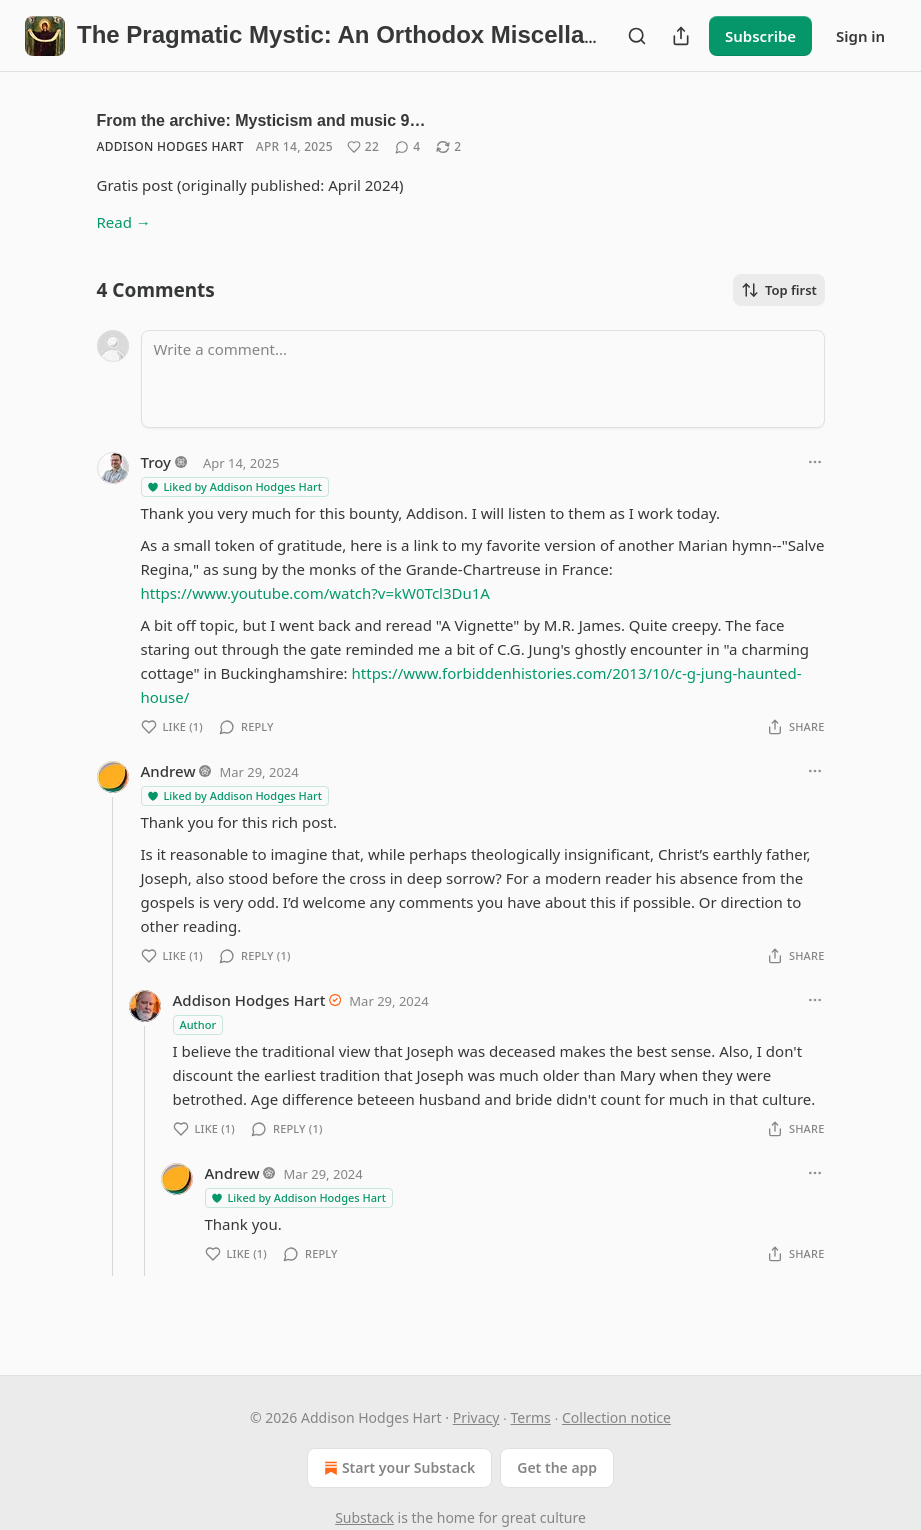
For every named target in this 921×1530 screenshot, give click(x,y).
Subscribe (760, 36)
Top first (779, 290)
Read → (124, 222)
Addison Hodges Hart (170, 146)
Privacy (476, 1417)
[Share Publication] (681, 36)
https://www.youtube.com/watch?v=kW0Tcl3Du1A (315, 593)
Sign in (860, 36)
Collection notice (616, 1417)
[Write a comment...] (483, 379)
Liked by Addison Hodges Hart (234, 486)
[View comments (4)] (407, 147)
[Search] (637, 36)
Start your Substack (397, 1468)
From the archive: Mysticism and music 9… (261, 120)
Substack (364, 1517)
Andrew (168, 771)
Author (198, 1024)
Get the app (557, 1467)
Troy (156, 462)
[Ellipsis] (815, 462)
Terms (531, 1417)
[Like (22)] (363, 147)
